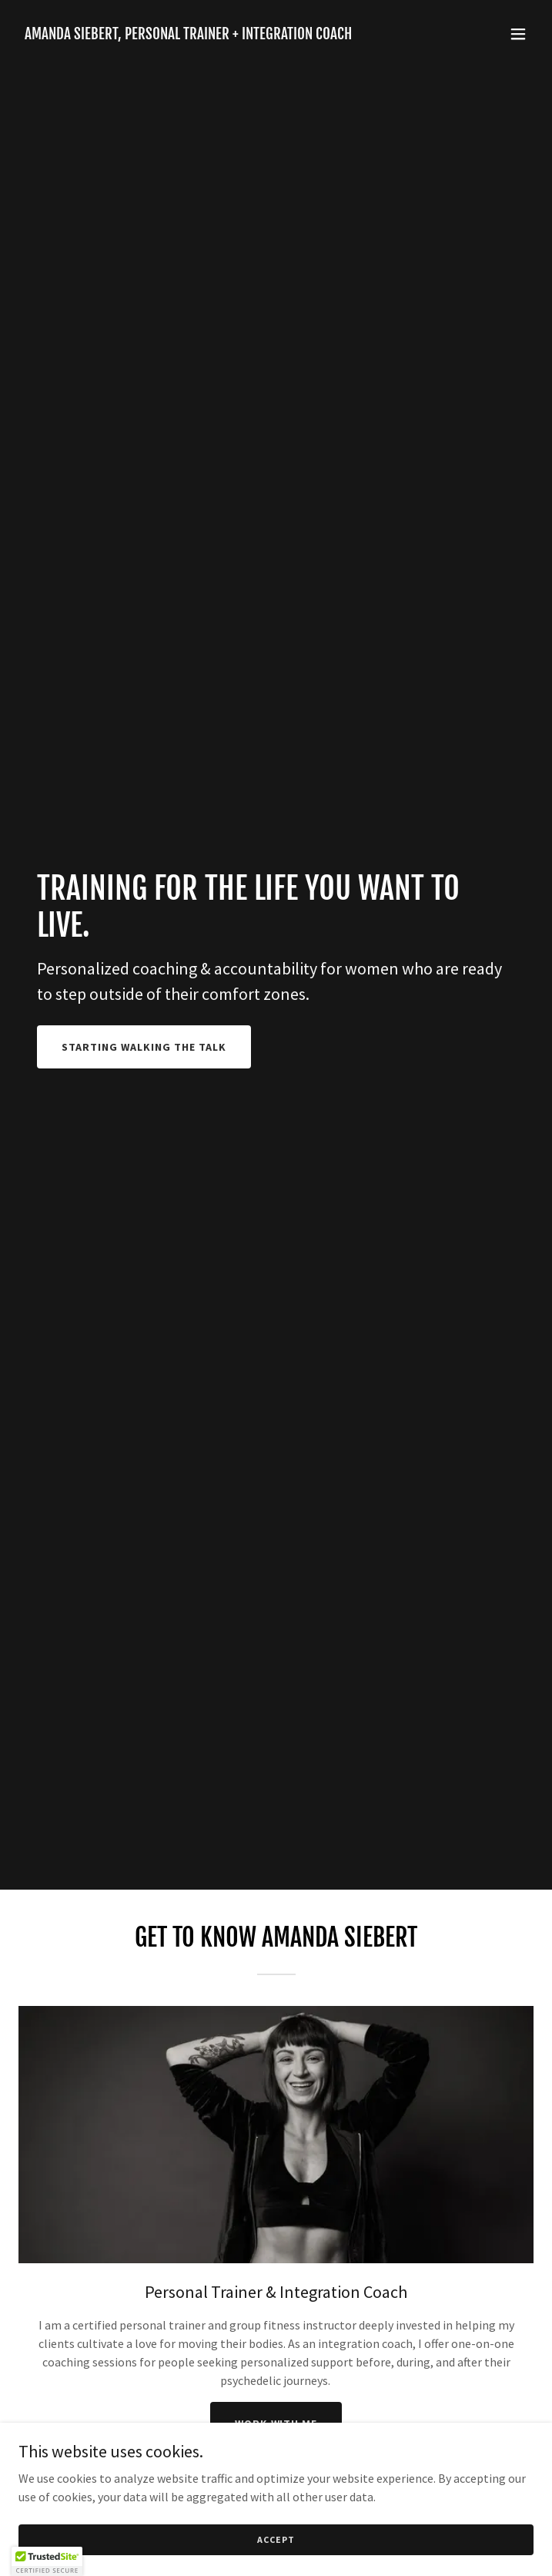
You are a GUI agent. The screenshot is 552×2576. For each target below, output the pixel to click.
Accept (275, 2539)
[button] (518, 33)
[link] (188, 34)
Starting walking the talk (144, 1047)
